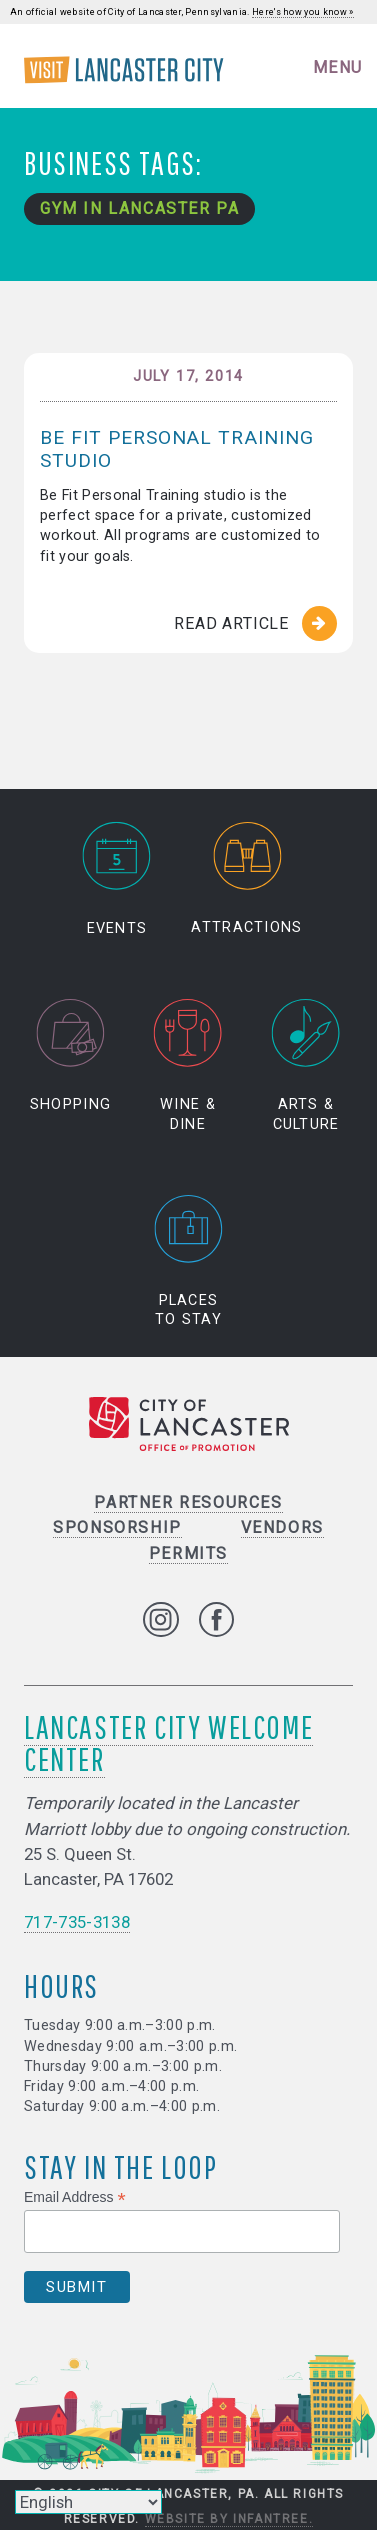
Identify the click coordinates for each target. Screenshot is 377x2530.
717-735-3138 (77, 1922)
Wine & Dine (188, 1066)
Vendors (282, 1527)
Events (117, 878)
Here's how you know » (303, 12)
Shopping (70, 1056)
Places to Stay (189, 1261)
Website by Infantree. (229, 2519)
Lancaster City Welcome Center (168, 1742)
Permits (188, 1553)
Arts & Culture (306, 1066)
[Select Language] (88, 2502)
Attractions (246, 878)
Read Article (231, 623)
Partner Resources (188, 1502)
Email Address (75, 2197)
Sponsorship (117, 1527)
